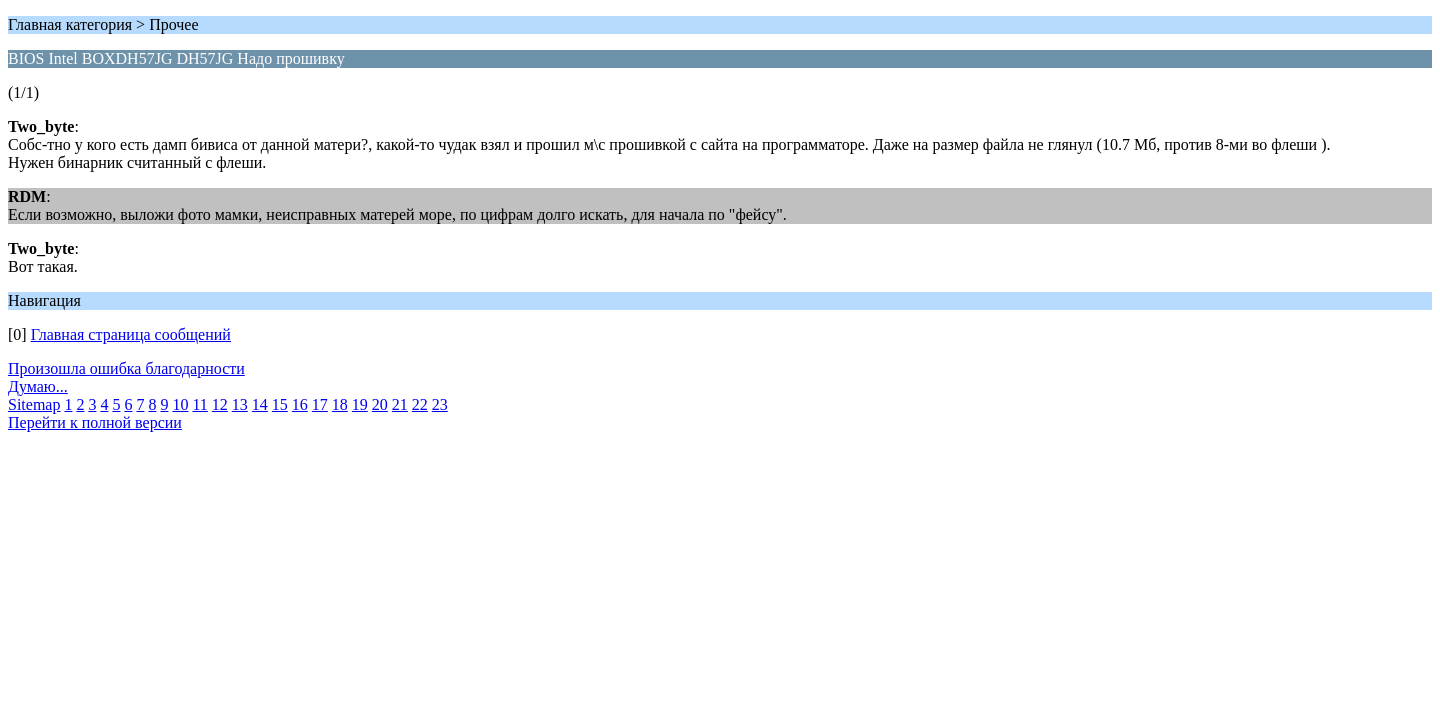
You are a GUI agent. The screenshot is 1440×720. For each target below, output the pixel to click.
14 (260, 404)
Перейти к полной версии (95, 422)
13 (240, 404)
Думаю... (38, 386)
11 (199, 404)
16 (300, 404)
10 (180, 404)
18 (340, 404)
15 (280, 404)
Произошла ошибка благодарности (126, 368)
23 (440, 404)
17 (320, 404)
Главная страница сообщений (131, 334)
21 (400, 404)
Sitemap (34, 404)
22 (420, 404)
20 (380, 404)
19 (360, 404)
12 (220, 404)
